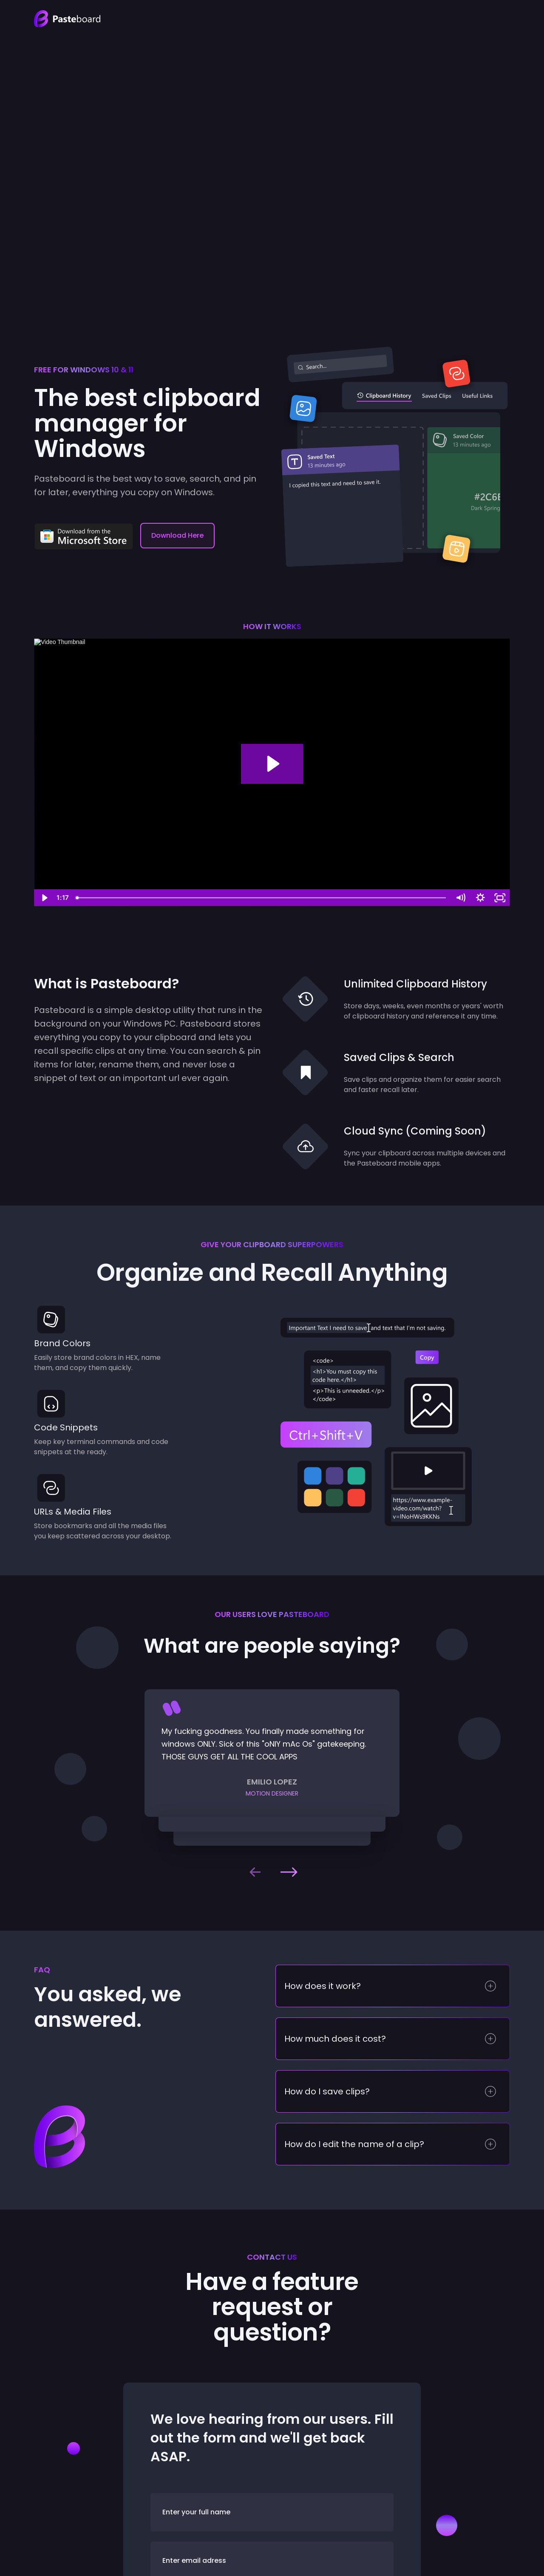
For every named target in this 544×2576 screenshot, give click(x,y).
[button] (255, 1872)
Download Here (177, 535)
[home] (67, 18)
